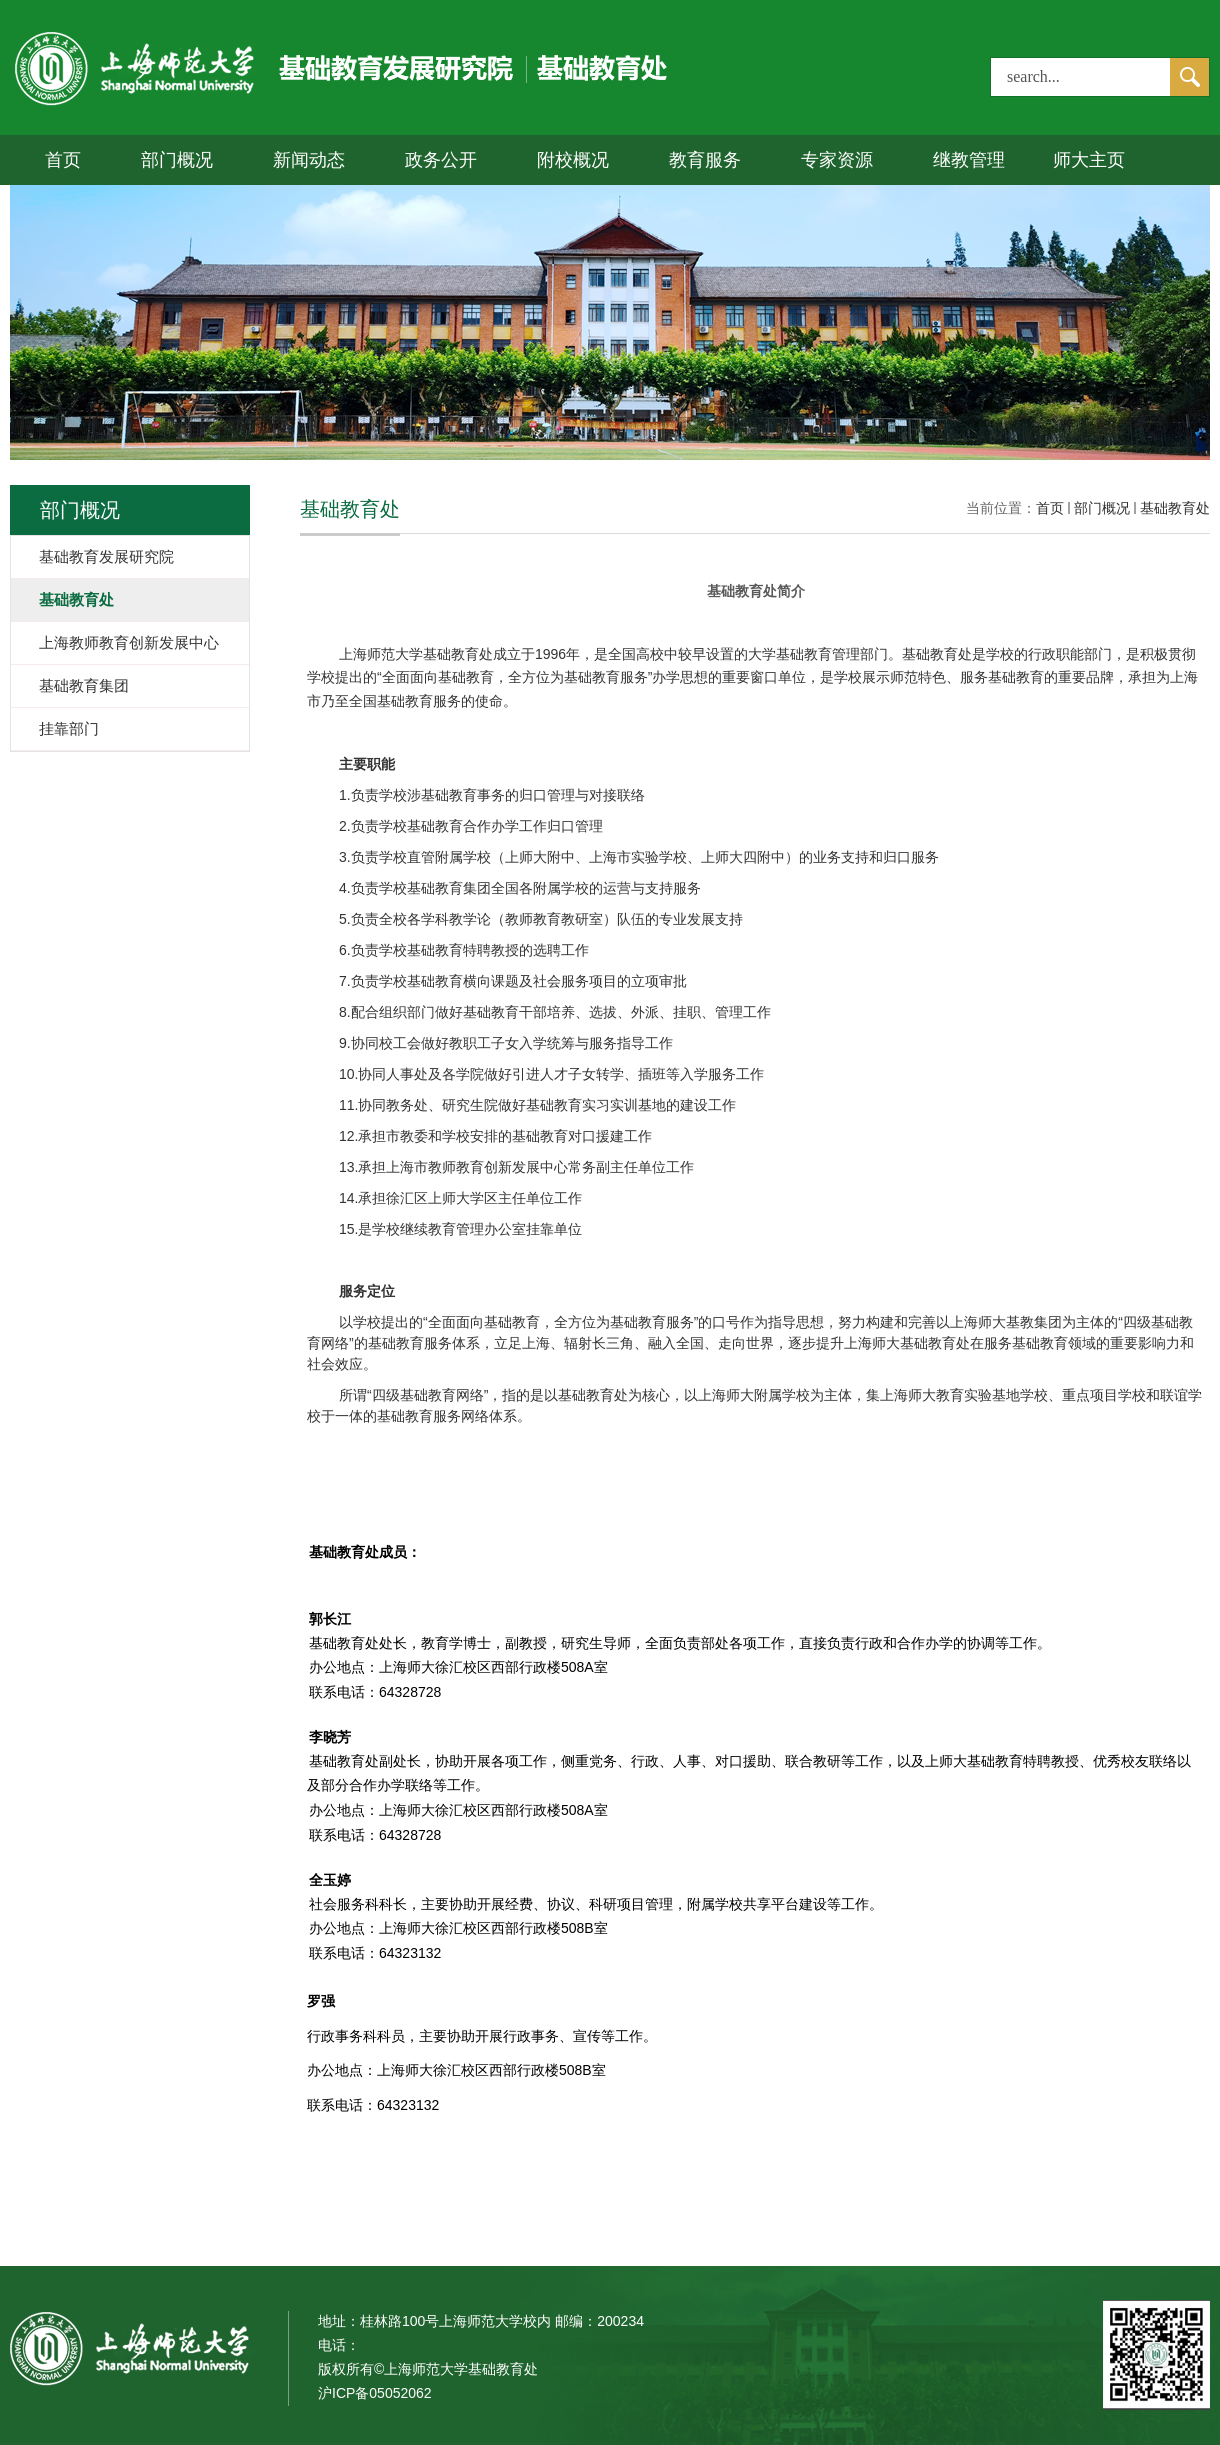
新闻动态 (309, 160)
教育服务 (705, 160)
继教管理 (969, 160)
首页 (63, 160)
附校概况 (573, 160)
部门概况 (177, 160)
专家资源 (837, 160)
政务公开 (441, 160)
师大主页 (1089, 160)
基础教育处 (1175, 508)
